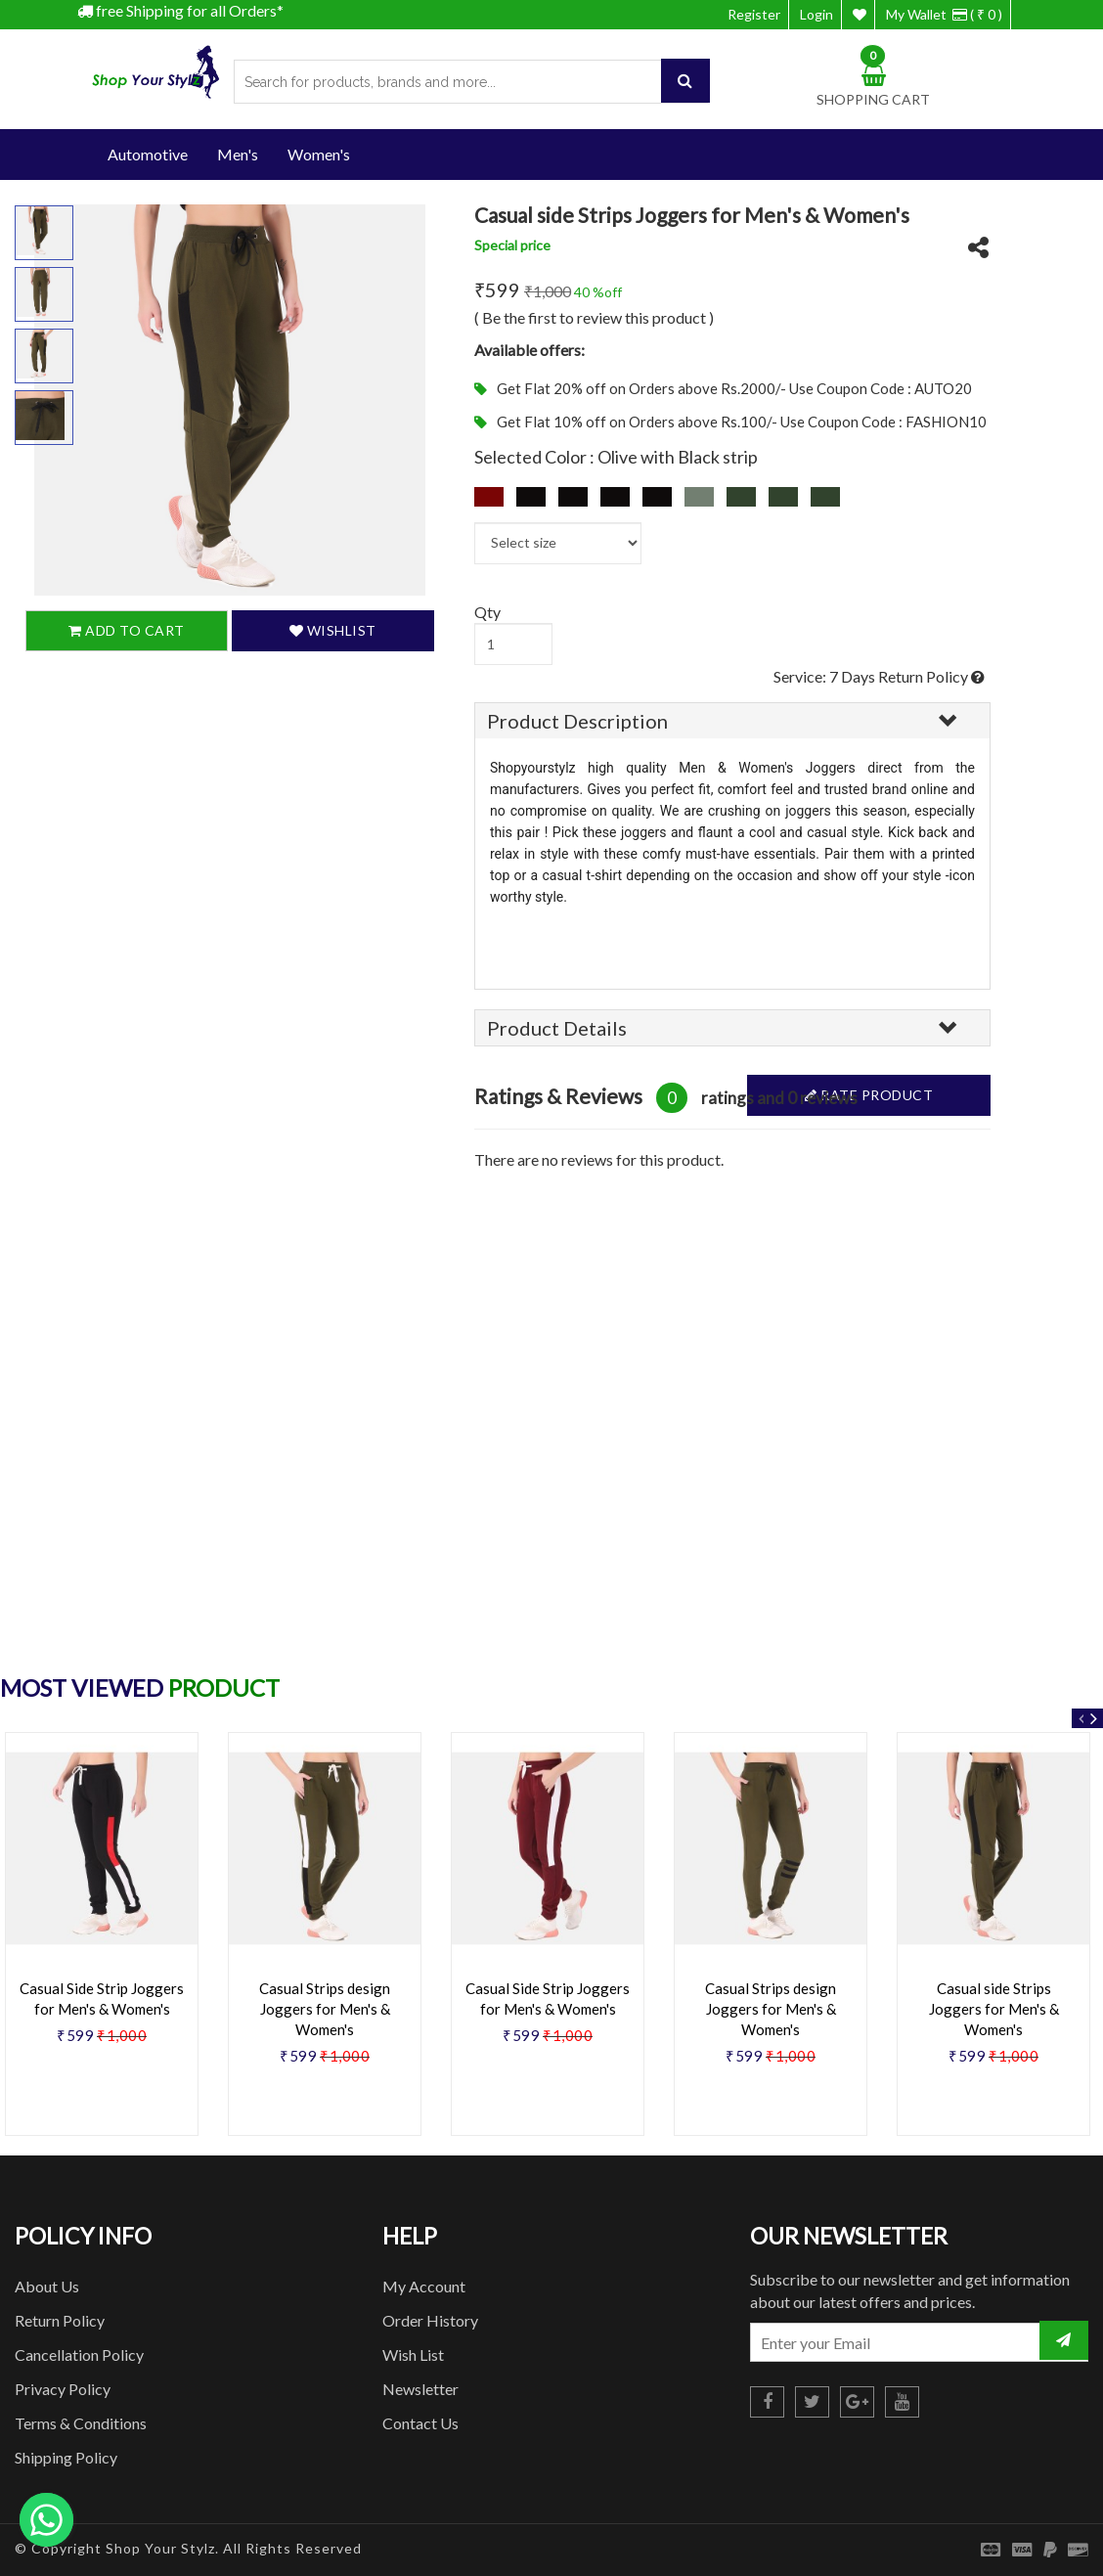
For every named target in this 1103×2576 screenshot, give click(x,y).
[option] (324, 1941)
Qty (487, 611)
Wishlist (332, 630)
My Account (423, 2286)
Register (754, 14)
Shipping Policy (66, 2457)
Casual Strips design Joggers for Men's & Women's (324, 2008)
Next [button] (1093, 1718)
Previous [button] (1081, 1718)
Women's (318, 154)
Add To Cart (126, 630)
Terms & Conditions (81, 2423)
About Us (47, 2286)
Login (816, 14)
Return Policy (60, 2320)
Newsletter (420, 2388)
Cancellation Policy (79, 2354)
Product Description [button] (577, 721)
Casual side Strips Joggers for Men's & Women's (994, 2008)
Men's (237, 154)
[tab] (732, 720)
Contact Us (420, 2423)
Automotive (148, 154)
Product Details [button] (557, 1028)
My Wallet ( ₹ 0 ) (944, 14)
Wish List (413, 2354)
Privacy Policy (62, 2388)
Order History (430, 2320)
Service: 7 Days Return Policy (879, 676)
